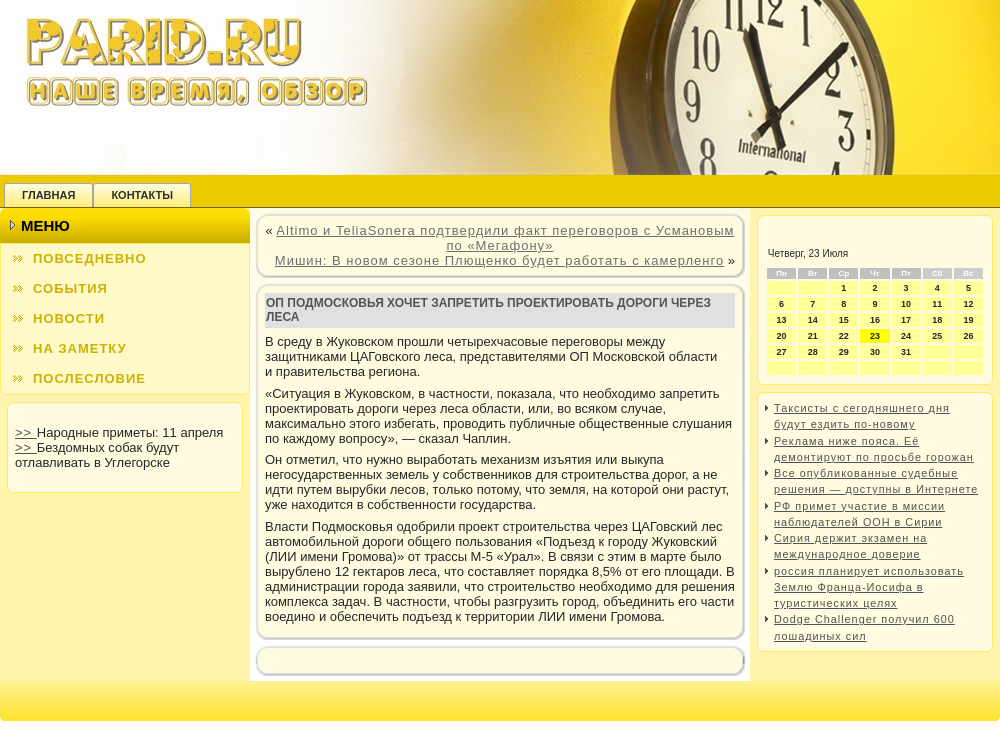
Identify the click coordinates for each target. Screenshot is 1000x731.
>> (26, 432)
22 (844, 336)
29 (844, 352)
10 (906, 304)
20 (782, 336)
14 (813, 320)
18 (937, 320)
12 (968, 304)
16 (875, 320)
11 (937, 304)
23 (875, 336)
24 (906, 336)
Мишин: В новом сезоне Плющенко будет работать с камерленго (499, 260)
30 (875, 352)
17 (906, 320)
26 (968, 336)
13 (782, 320)
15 (844, 320)
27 (782, 352)
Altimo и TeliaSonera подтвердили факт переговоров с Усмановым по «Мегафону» (505, 238)
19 (968, 320)
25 (937, 336)
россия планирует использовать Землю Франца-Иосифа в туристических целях (869, 587)
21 (813, 336)
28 (813, 352)
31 (906, 352)
